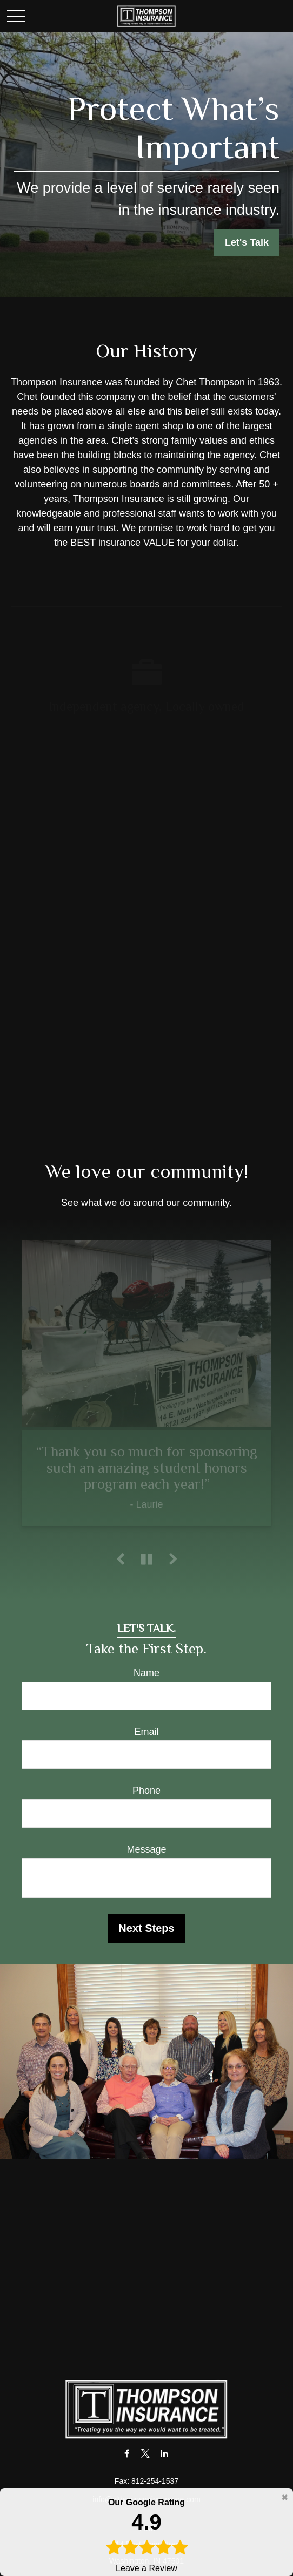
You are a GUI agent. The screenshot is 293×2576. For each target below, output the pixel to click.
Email (146, 1731)
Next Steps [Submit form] (146, 1928)
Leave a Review (146, 2534)
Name (146, 1672)
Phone (146, 1790)
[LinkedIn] (164, 2453)
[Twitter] (145, 2453)
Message (146, 1849)
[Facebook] (126, 2453)
